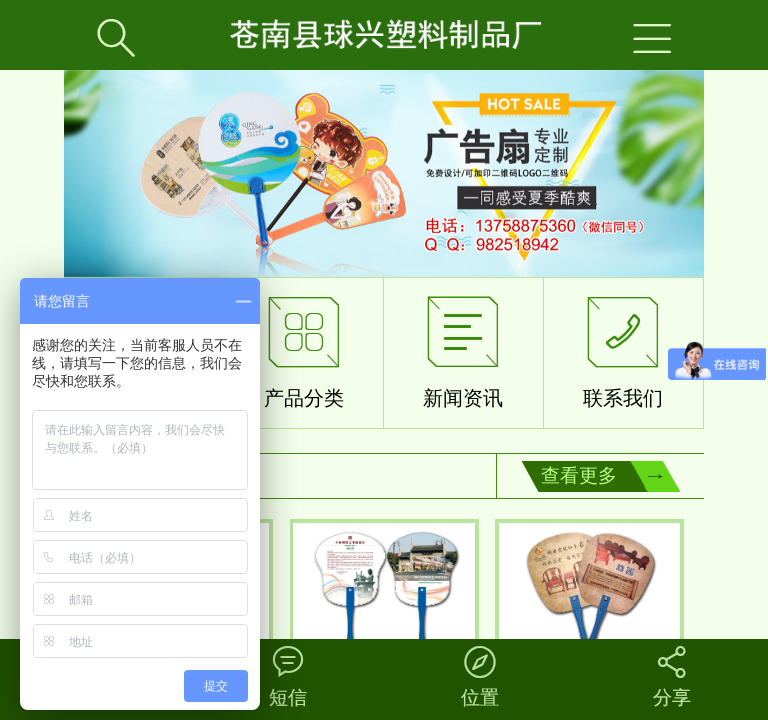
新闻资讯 (463, 348)
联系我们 (623, 348)
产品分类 (304, 348)
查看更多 (579, 475)
